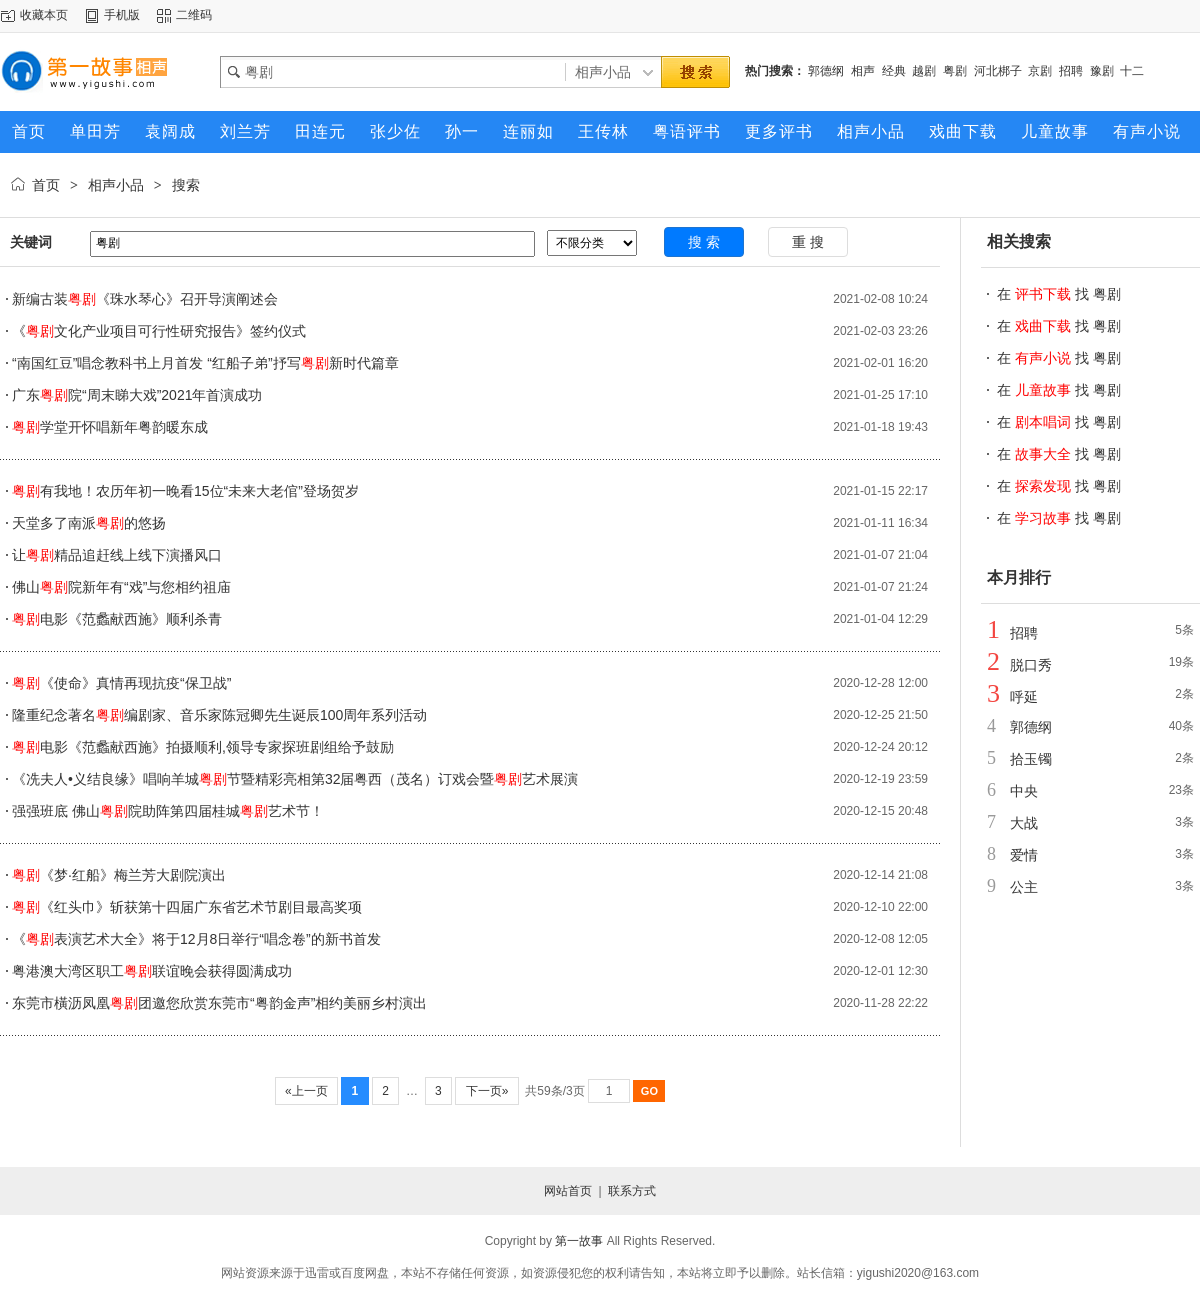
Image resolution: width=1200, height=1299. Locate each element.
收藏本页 (44, 15)
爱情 (1024, 855)
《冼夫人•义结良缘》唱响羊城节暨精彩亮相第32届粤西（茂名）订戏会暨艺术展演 (295, 779)
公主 (1024, 887)
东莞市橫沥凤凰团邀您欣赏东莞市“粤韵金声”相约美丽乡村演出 (219, 1003)
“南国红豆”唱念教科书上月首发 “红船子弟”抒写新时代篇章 (205, 363)
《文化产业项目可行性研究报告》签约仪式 (159, 331)
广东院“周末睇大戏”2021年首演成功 (137, 395)
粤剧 (955, 71)
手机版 (122, 15)
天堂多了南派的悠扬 (89, 523)
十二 (1132, 71)
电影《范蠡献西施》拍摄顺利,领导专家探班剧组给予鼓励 (203, 747)
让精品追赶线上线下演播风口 (117, 555)
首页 (46, 185)
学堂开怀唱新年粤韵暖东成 (110, 427)
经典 (894, 71)
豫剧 (1102, 71)
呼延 (1024, 697)
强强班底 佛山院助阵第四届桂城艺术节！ (168, 811)
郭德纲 (826, 71)
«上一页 (306, 1091)
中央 (1024, 791)
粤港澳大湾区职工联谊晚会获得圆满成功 (152, 971)
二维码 (194, 15)
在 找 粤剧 (1059, 294)
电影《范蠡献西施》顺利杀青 (117, 619)
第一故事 (579, 1241)
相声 (863, 71)
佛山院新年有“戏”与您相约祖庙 (121, 587)
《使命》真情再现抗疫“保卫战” (121, 683)
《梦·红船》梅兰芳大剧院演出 (119, 875)
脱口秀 (1031, 665)
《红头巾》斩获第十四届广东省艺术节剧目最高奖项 (187, 907)
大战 (1024, 823)
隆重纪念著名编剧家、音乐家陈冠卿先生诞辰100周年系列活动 (219, 715)
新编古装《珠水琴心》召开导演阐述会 (145, 299)
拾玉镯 (1031, 759)
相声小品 (116, 185)
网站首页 (568, 1191)
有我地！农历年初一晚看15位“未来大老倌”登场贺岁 (185, 491)
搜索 (186, 185)
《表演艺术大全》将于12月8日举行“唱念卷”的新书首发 (196, 939)
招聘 (1071, 71)
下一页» (486, 1091)
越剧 (924, 71)
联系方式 (632, 1191)
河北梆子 (998, 71)
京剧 (1040, 71)
